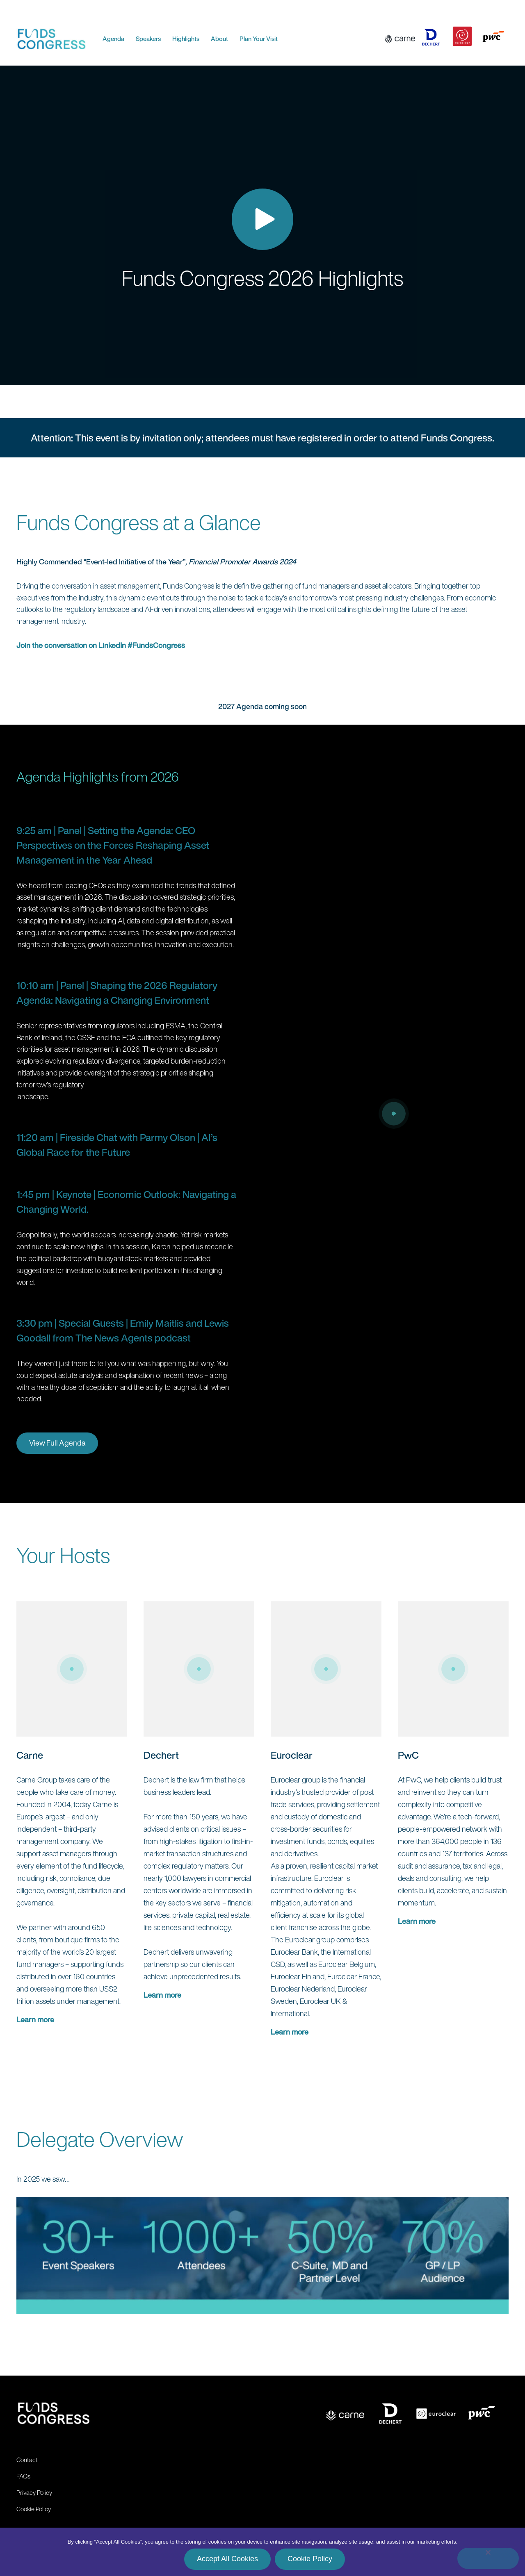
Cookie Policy (310, 2559)
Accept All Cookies (227, 2559)
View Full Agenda (57, 1442)
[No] (488, 2558)
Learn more (35, 2019)
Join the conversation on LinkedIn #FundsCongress (100, 645)
